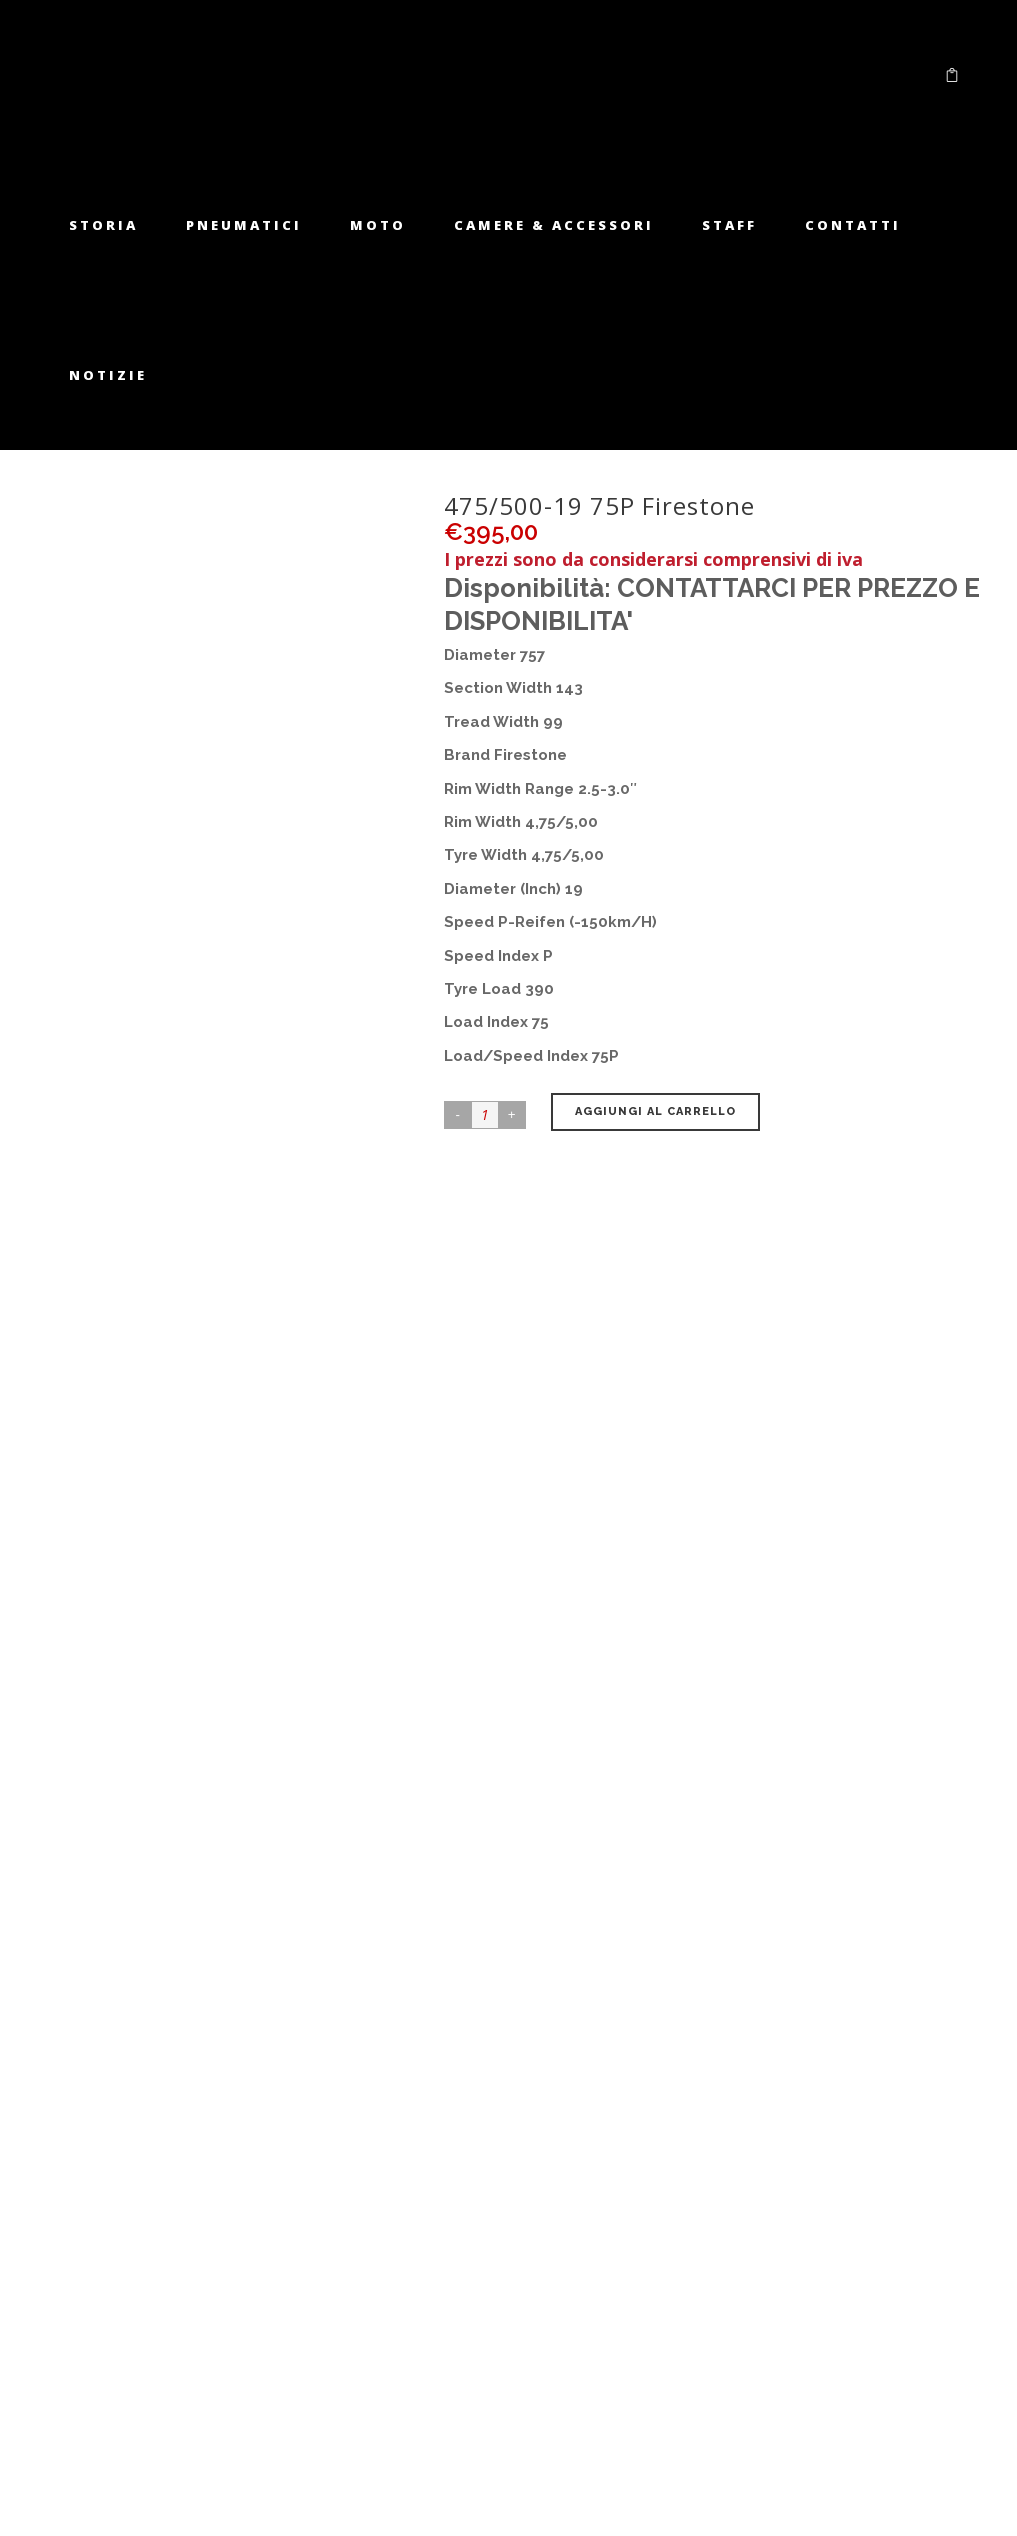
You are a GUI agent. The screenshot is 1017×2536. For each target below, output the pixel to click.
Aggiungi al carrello (655, 1111)
